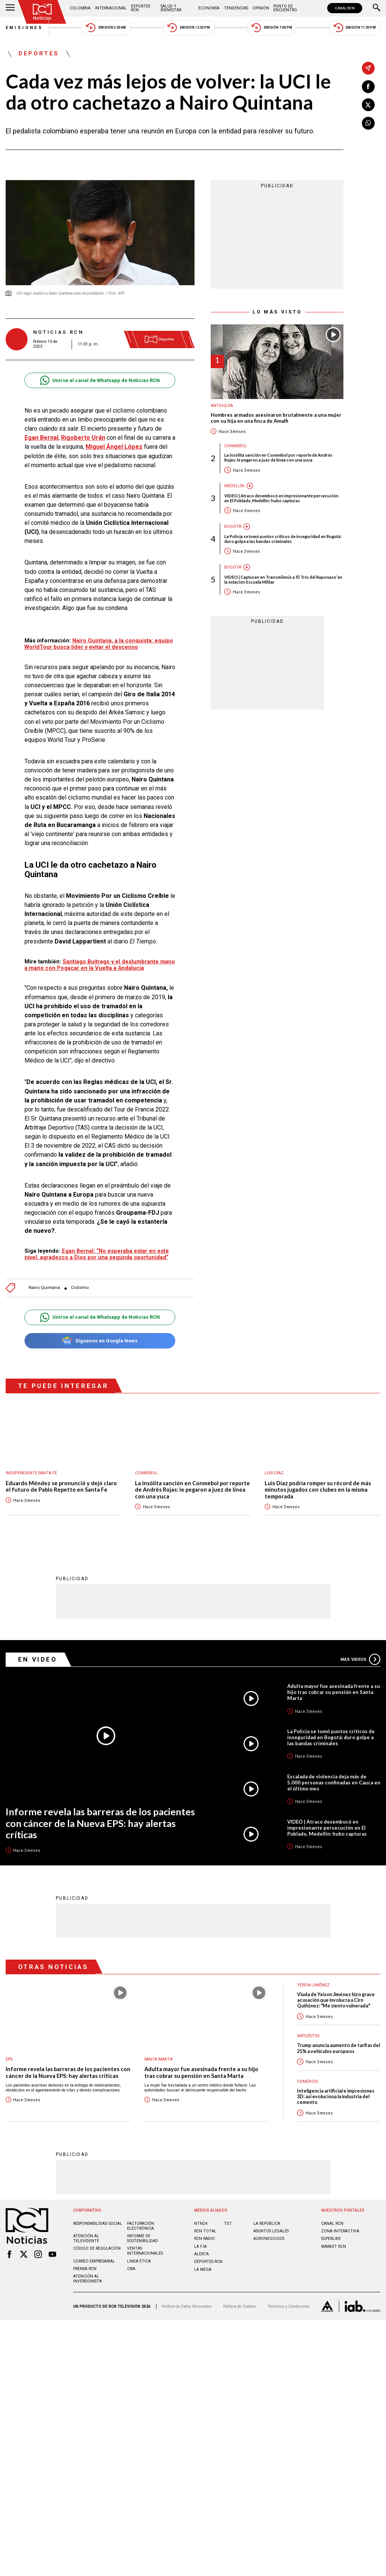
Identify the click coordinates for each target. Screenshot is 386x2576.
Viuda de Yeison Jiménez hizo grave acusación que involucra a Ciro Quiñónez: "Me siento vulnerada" (336, 2000)
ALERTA (201, 2253)
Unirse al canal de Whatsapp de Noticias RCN (99, 380)
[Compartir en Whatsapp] (368, 123)
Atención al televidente (86, 2238)
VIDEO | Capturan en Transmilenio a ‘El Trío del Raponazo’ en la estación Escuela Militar (283, 579)
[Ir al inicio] (42, 12)
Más (360, 1659)
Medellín (234, 485)
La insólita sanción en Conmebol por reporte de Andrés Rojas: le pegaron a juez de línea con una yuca (278, 457)
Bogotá (232, 526)
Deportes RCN (140, 8)
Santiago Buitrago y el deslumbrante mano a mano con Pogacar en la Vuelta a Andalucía (100, 964)
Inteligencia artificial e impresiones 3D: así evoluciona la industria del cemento (335, 2096)
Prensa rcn (84, 2268)
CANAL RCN (345, 8)
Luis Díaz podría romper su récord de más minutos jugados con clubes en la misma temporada (318, 1490)
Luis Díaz (274, 1473)
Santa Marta (158, 2058)
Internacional (111, 8)
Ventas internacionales (145, 2250)
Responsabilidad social (97, 2223)
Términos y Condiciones (288, 2306)
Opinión (261, 8)
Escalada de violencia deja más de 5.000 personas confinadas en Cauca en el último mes (333, 1782)
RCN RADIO (204, 2238)
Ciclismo (80, 1287)
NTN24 (200, 2223)
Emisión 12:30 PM (188, 27)
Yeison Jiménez (313, 1984)
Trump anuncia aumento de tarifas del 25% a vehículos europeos (338, 2047)
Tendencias (236, 8)
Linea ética (139, 2260)
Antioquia (222, 405)
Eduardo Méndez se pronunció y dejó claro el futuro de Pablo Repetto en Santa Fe (61, 1486)
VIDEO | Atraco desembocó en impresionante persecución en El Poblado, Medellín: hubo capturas (281, 498)
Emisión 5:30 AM (106, 27)
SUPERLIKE (331, 2238)
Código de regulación (97, 2248)
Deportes (38, 54)
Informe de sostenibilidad (142, 2238)
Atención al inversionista (87, 2278)
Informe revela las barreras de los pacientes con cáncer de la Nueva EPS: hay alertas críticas (100, 1822)
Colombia (80, 8)
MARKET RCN (333, 2246)
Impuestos (308, 2035)
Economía (208, 8)
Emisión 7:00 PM (271, 27)
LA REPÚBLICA (266, 2223)
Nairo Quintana (44, 1287)
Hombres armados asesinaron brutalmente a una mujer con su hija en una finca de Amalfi (276, 418)
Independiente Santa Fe (31, 1473)
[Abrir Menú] (10, 8)
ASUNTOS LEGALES (271, 2230)
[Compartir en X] (368, 104)
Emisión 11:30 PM (355, 27)
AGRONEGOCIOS (268, 2238)
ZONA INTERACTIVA (340, 2230)
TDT (228, 2223)
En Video (37, 1659)
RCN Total (205, 2230)
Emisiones (24, 27)
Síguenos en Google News (99, 1341)
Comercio (307, 2081)
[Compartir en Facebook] (368, 86)
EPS (9, 2058)
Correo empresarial (94, 2260)
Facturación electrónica (140, 2225)
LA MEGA (202, 2269)
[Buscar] (376, 8)
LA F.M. (201, 2246)
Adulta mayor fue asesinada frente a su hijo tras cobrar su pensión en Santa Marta (333, 1692)
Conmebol (235, 445)
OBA (131, 2268)
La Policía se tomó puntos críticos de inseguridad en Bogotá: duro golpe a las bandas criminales (283, 539)
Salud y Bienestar (171, 8)
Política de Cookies (239, 2306)
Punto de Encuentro (285, 8)
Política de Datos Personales (187, 2306)
